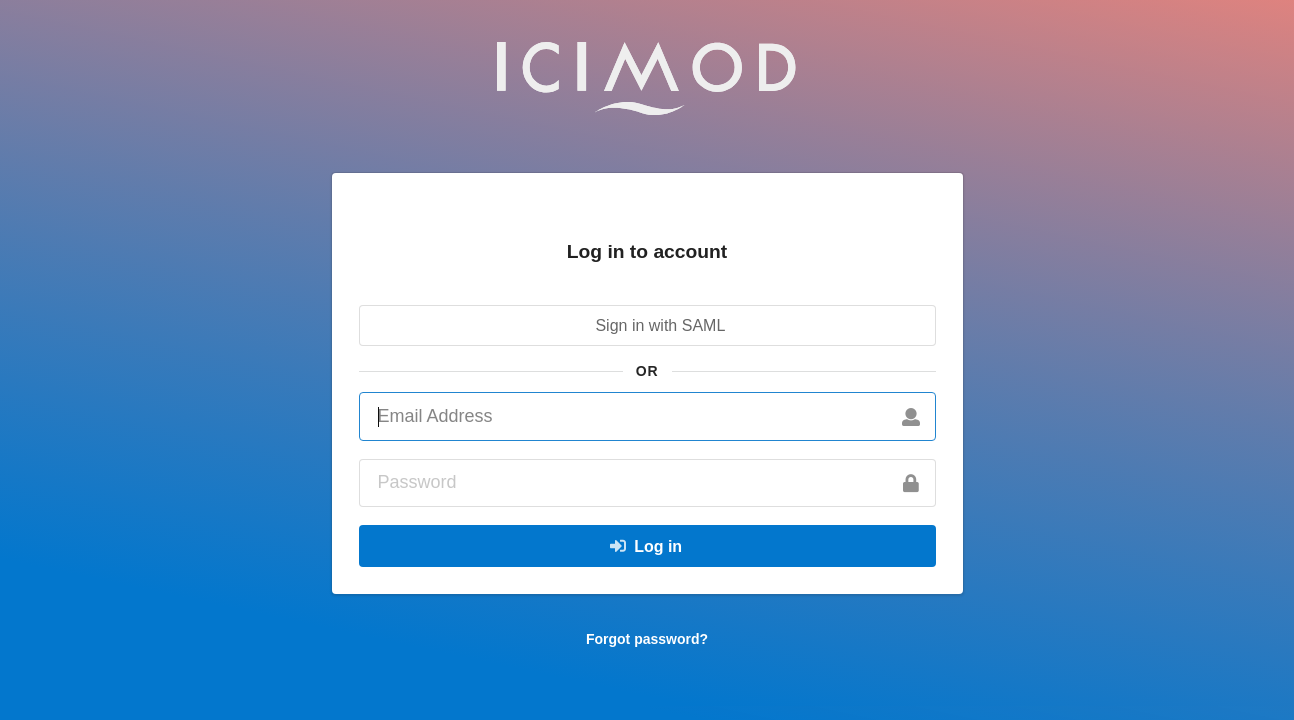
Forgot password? (647, 639)
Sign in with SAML (645, 325)
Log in (645, 546)
